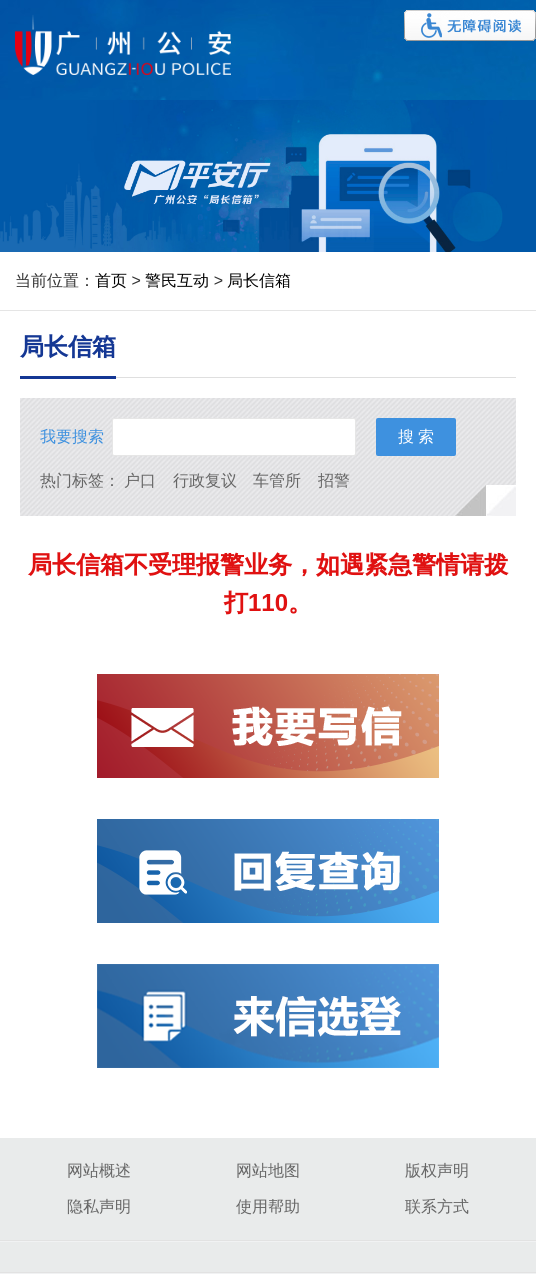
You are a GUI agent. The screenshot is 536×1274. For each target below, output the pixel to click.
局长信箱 (259, 280)
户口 (140, 480)
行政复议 (205, 480)
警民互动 (177, 280)
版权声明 (437, 1170)
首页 (111, 280)
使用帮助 (268, 1206)
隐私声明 (99, 1206)
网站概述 (99, 1170)
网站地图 (268, 1170)
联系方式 (437, 1206)
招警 (334, 480)
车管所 (277, 480)
